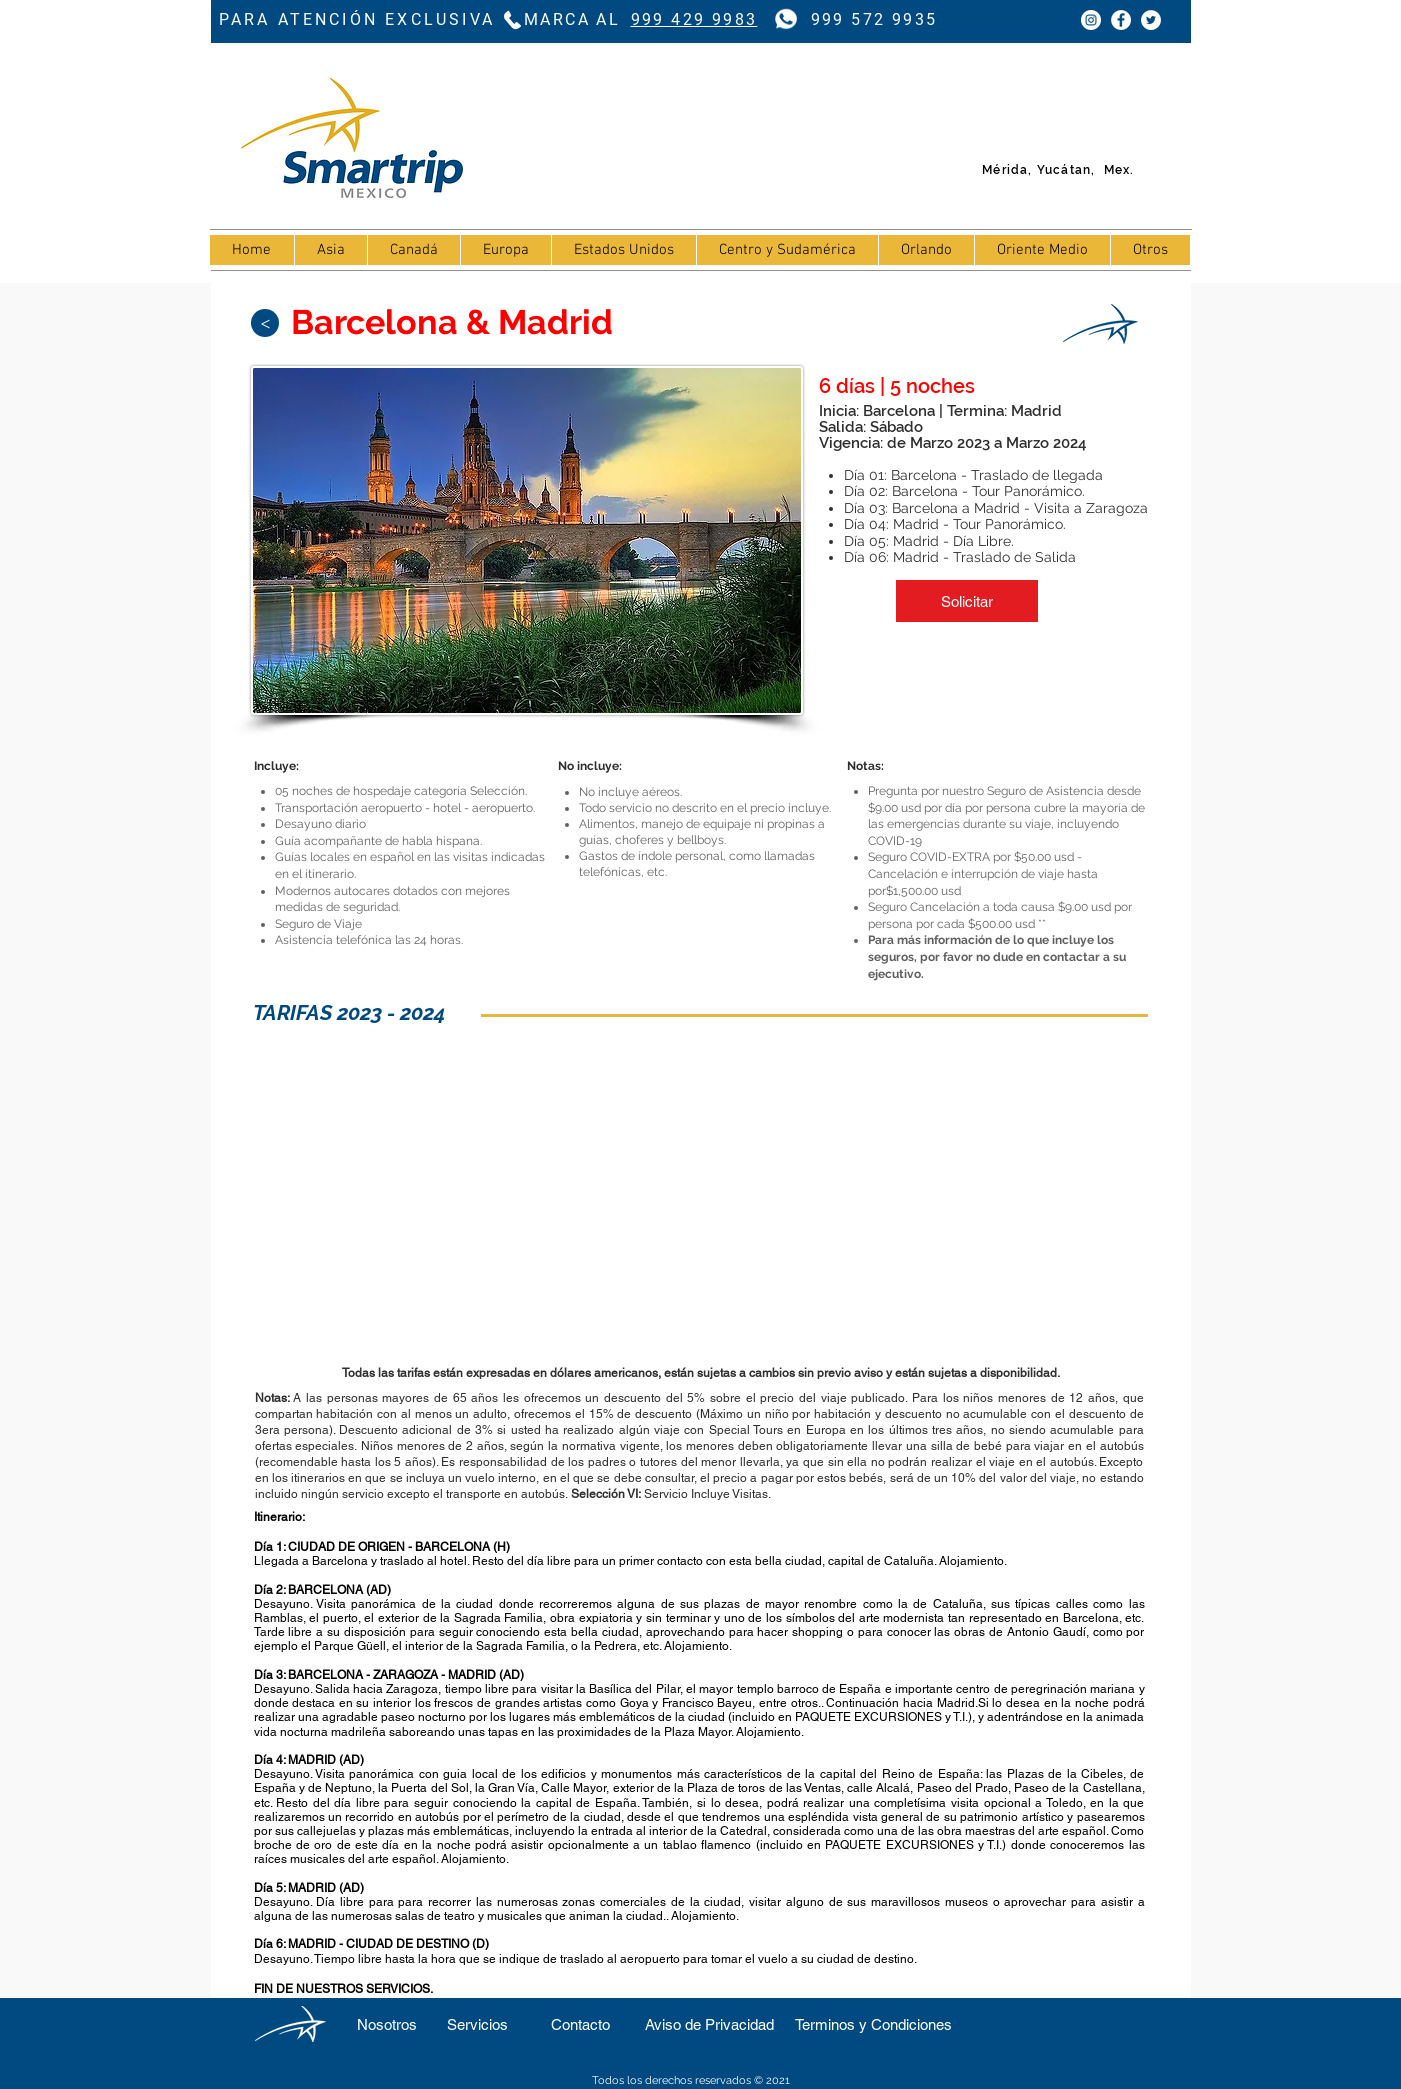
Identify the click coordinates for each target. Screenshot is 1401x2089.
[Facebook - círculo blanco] (1121, 20)
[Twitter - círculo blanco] (1151, 20)
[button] (967, 601)
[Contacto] (580, 2024)
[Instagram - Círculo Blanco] (1091, 20)
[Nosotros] (387, 2024)
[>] (265, 323)
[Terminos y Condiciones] (874, 2024)
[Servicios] (477, 2024)
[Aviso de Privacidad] (709, 2024)
